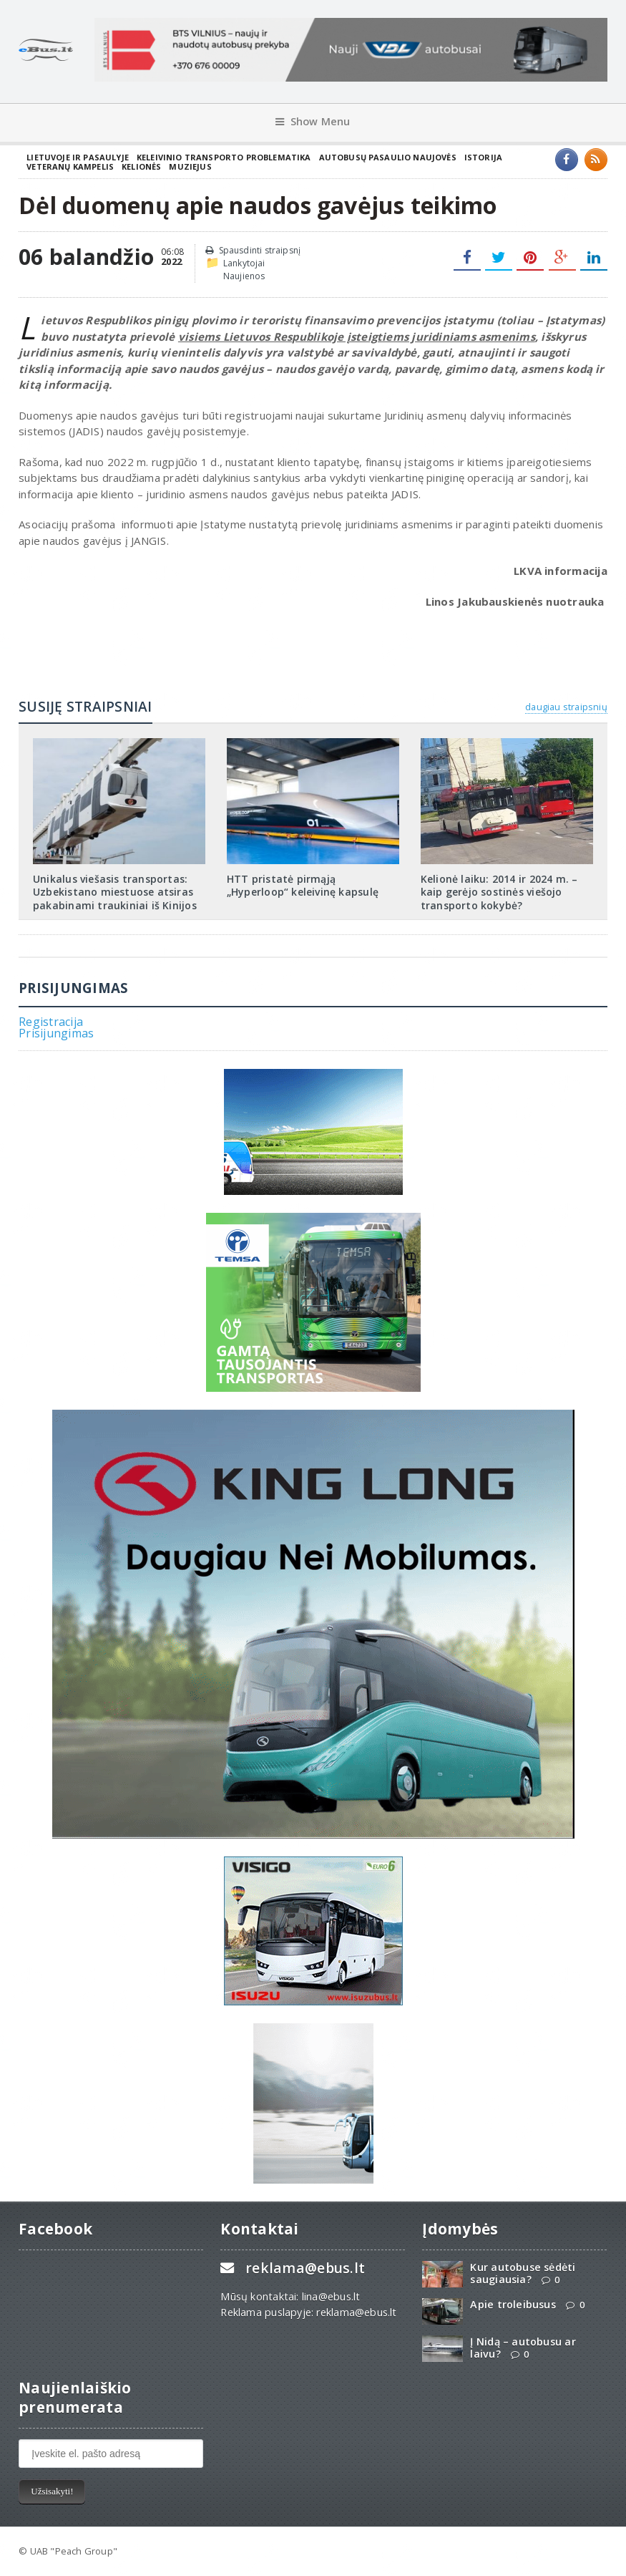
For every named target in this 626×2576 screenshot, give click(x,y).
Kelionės (141, 166)
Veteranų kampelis (70, 166)
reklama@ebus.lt (305, 2267)
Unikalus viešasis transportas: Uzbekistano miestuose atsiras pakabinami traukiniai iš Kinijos (115, 892)
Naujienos (244, 276)
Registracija (51, 1022)
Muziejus (190, 166)
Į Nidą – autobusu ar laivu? (522, 2347)
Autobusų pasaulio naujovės (387, 157)
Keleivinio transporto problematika (224, 157)
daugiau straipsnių (566, 706)
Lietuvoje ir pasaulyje (77, 157)
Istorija (483, 157)
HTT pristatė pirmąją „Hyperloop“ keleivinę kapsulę (302, 886)
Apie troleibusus (512, 2304)
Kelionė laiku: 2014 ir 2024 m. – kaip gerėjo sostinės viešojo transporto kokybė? (499, 892)
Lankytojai (244, 263)
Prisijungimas (56, 1033)
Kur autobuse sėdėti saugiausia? (522, 2273)
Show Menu (312, 121)
